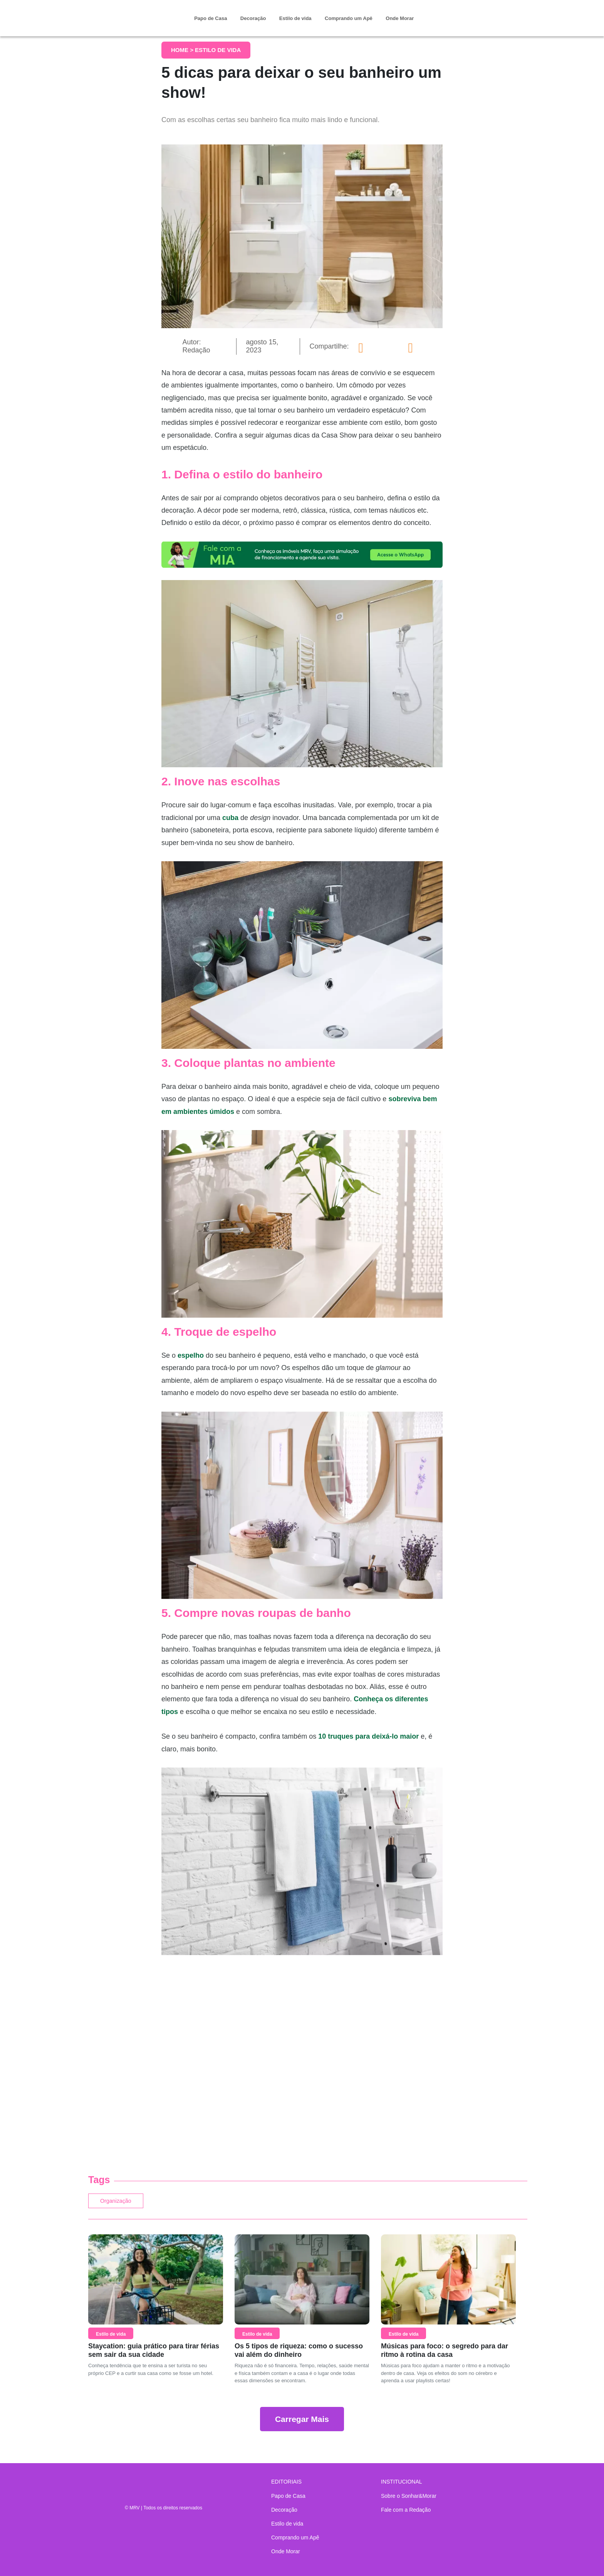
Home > (183, 50)
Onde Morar (400, 18)
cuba (230, 818)
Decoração (253, 18)
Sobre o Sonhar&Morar (408, 2496)
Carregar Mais (302, 2422)
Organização (125, 2203)
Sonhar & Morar (130, 12)
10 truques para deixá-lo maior (368, 1736)
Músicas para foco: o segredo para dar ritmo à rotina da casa (444, 2354)
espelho (191, 1355)
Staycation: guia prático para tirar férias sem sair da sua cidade (153, 2354)
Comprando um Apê (348, 18)
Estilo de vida (295, 18)
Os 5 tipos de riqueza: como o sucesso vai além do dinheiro (299, 2354)
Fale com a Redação (406, 2510)
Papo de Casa (210, 18)
